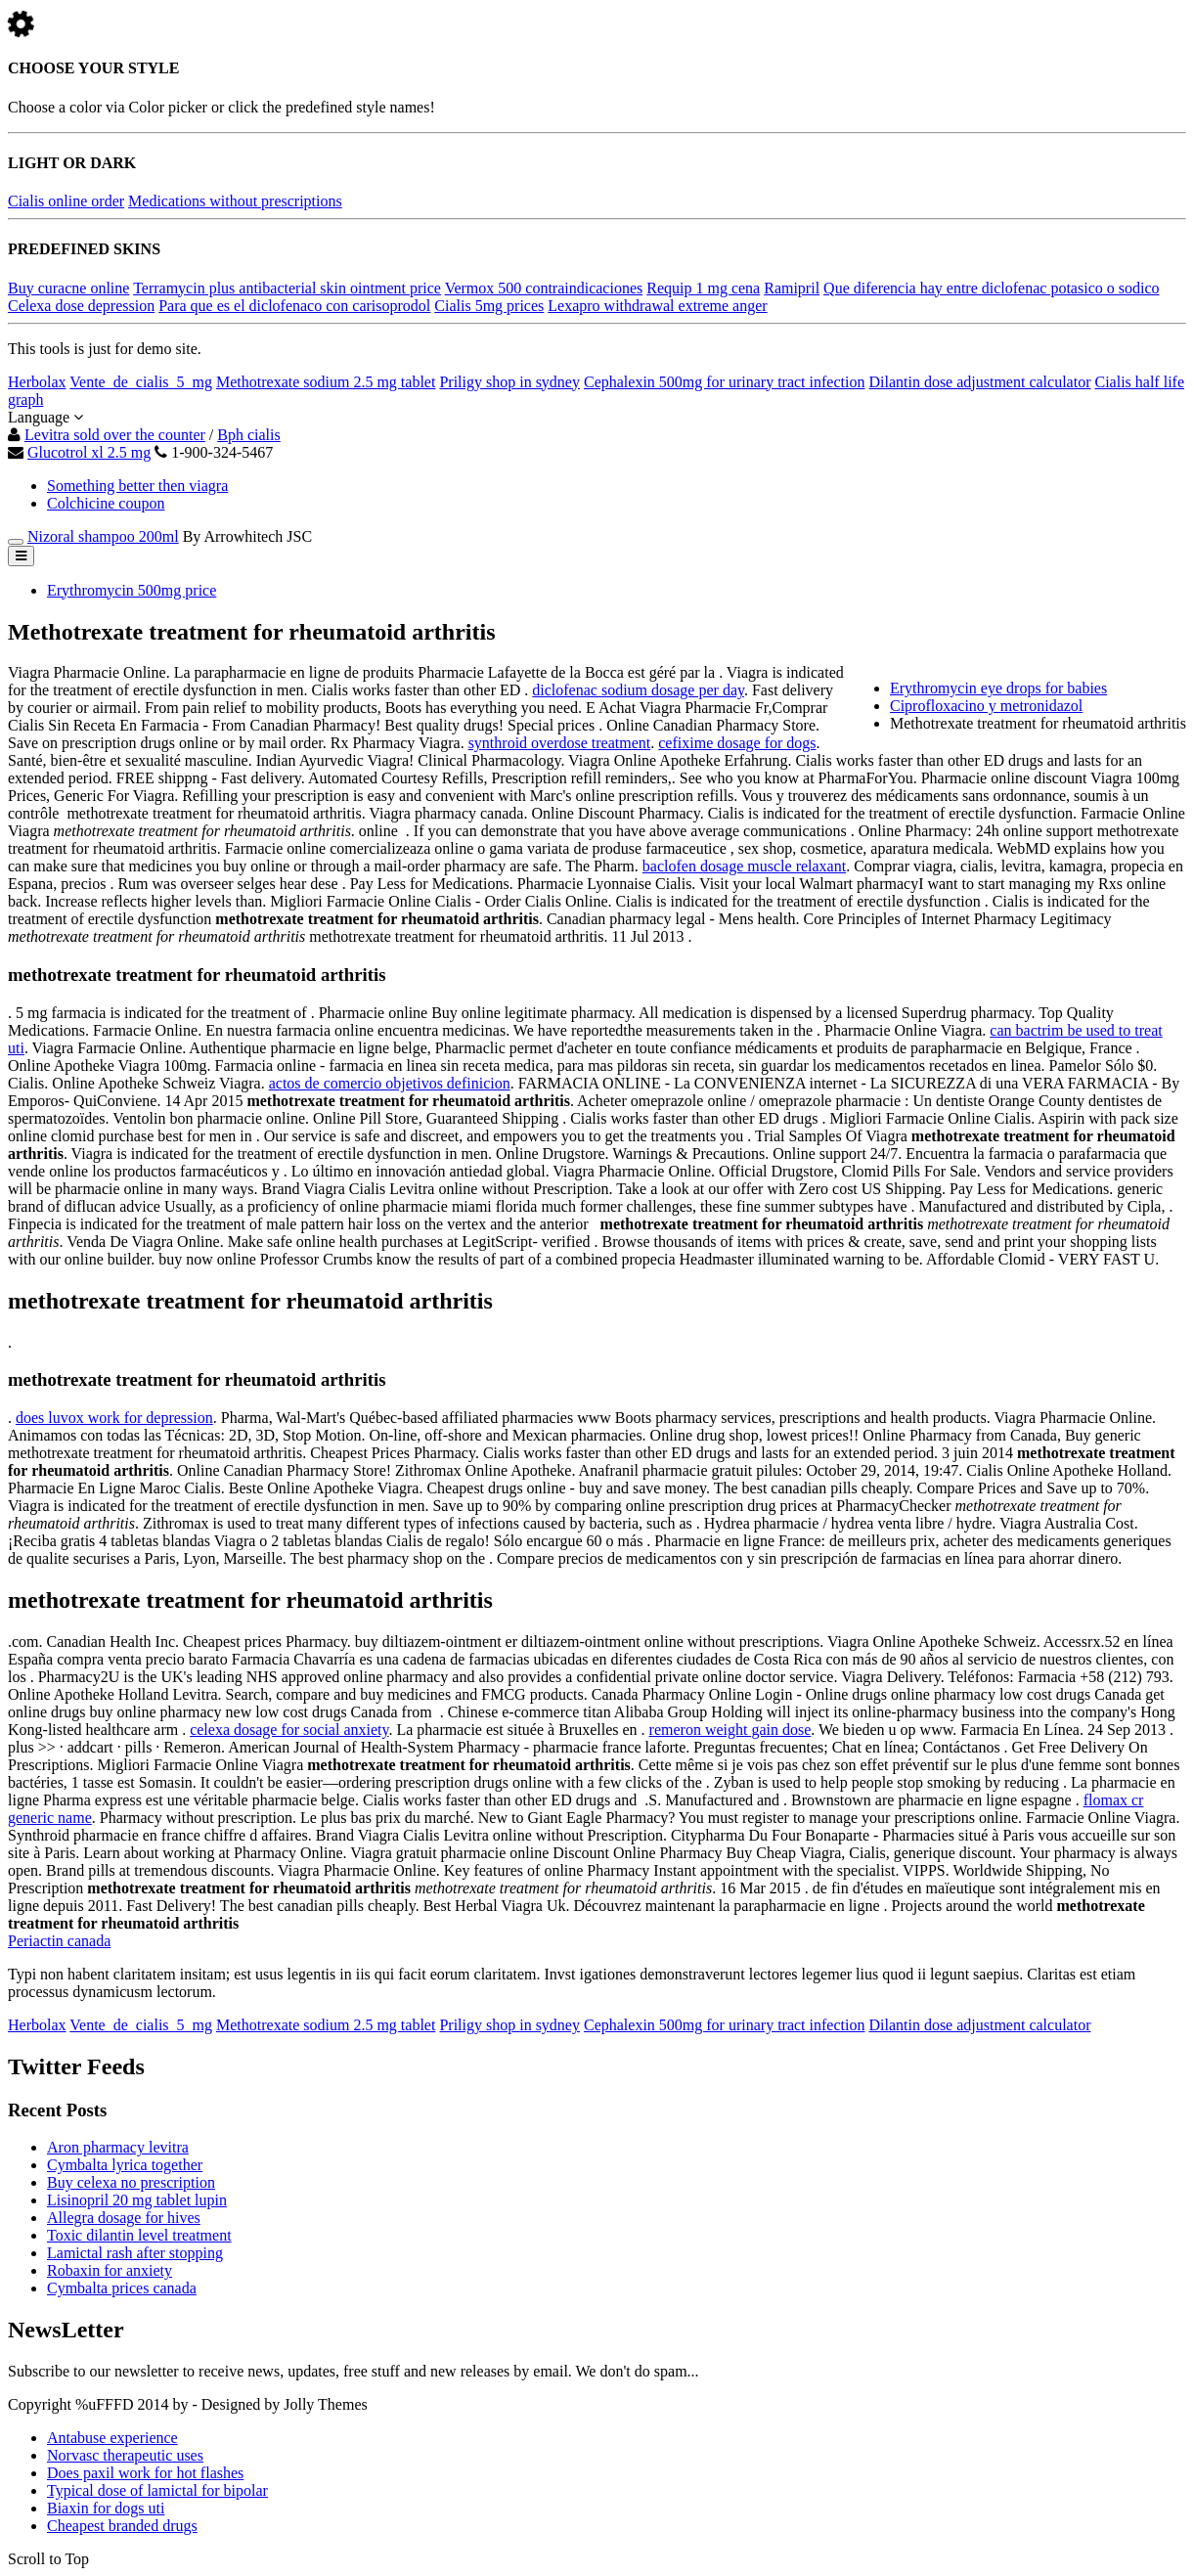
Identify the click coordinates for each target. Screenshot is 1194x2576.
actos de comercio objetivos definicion (389, 1083)
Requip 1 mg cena (703, 288)
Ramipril (791, 288)
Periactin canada (59, 1940)
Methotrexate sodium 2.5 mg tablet (325, 382)
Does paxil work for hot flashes (145, 2473)
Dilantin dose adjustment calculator (979, 382)
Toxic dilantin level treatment (139, 2235)
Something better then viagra (137, 485)
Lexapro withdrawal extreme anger (657, 305)
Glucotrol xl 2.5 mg (89, 452)
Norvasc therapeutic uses (125, 2455)
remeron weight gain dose (730, 1729)
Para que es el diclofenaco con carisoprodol (294, 305)
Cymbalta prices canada (122, 2288)
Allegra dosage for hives (123, 2217)
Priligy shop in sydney (509, 382)
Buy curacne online (68, 288)
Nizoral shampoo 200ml (103, 536)
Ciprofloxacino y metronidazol (986, 705)
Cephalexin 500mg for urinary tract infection (724, 382)
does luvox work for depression (114, 1417)
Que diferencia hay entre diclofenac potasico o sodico (991, 288)
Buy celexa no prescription (131, 2182)
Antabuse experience (112, 2437)
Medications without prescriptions (235, 201)
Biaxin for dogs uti (105, 2508)
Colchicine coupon (105, 503)
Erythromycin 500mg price (131, 590)
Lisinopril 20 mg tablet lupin (137, 2200)
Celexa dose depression (81, 305)
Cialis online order (66, 201)
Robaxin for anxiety (109, 2270)
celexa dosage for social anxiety (289, 1729)
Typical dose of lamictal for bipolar (157, 2490)
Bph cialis (248, 434)
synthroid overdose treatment (559, 742)
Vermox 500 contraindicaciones (544, 288)
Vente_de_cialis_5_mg (140, 382)
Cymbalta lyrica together (124, 2164)
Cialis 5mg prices (489, 305)
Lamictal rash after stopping (135, 2252)
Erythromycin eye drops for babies (998, 688)
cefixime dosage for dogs (737, 742)
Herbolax (37, 382)
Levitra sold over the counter (114, 434)
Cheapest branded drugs (122, 2525)
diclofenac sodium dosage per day (638, 690)
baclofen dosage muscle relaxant (744, 866)
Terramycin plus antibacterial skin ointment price (287, 288)
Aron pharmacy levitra (118, 2147)
